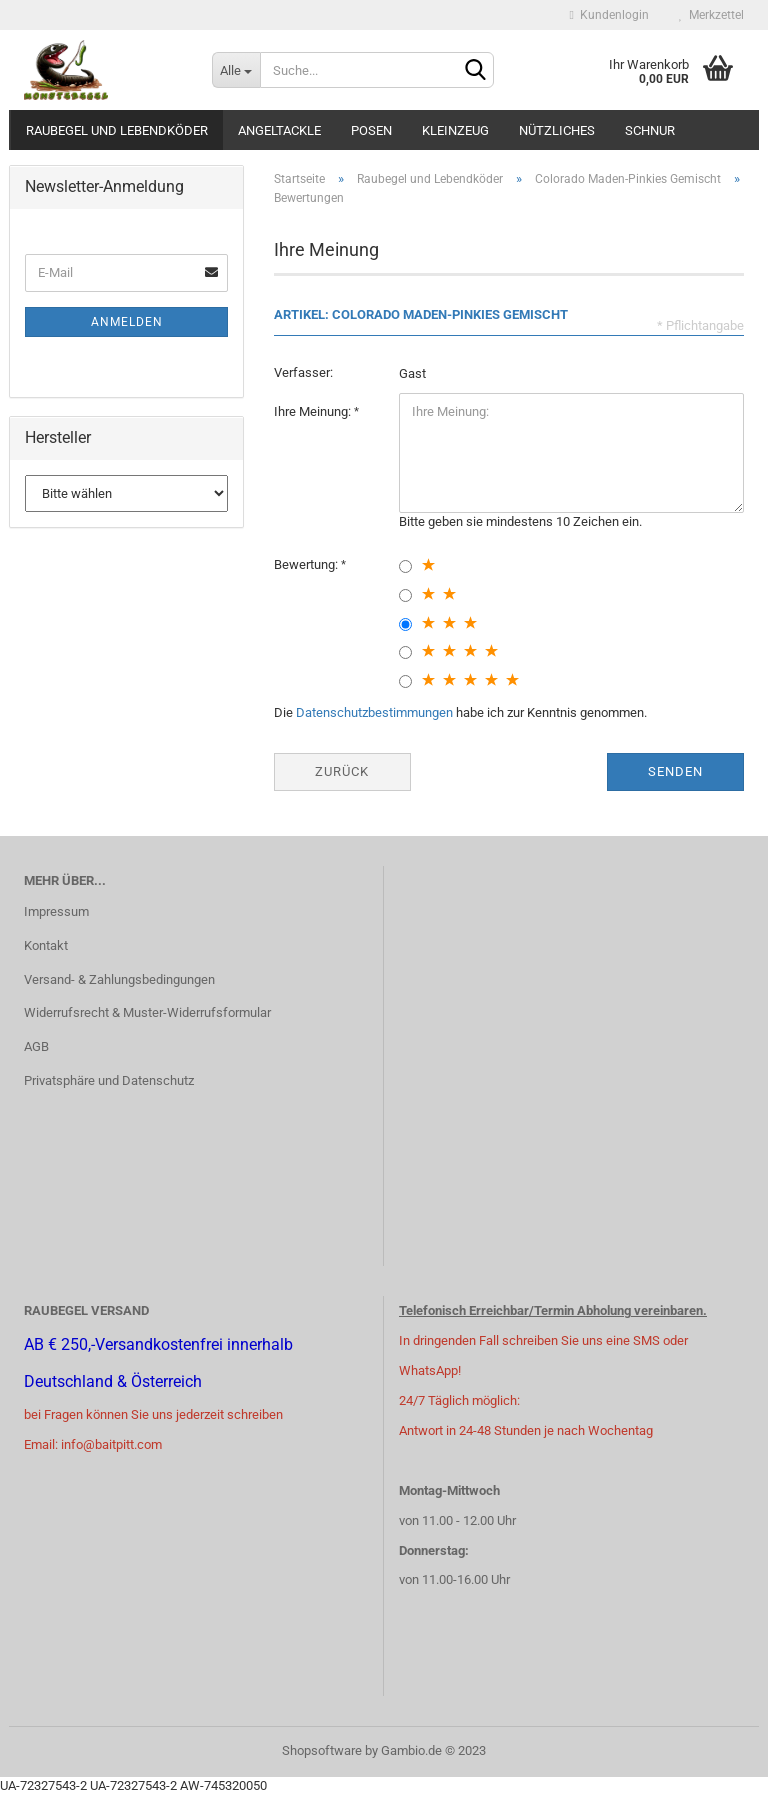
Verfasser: (303, 372)
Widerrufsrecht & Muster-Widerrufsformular (147, 1012)
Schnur (650, 130)
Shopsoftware (322, 1750)
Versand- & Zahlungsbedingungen (119, 979)
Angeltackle (279, 130)
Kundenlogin (609, 15)
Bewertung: (307, 564)
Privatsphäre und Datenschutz (109, 1080)
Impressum (56, 911)
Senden (675, 771)
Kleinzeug (455, 130)
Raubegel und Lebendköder (117, 130)
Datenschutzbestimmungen (374, 712)
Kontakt (46, 945)
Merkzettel (711, 15)
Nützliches (557, 130)
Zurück (342, 771)
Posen (371, 130)
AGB (36, 1046)
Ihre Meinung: (314, 411)
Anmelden (127, 322)
